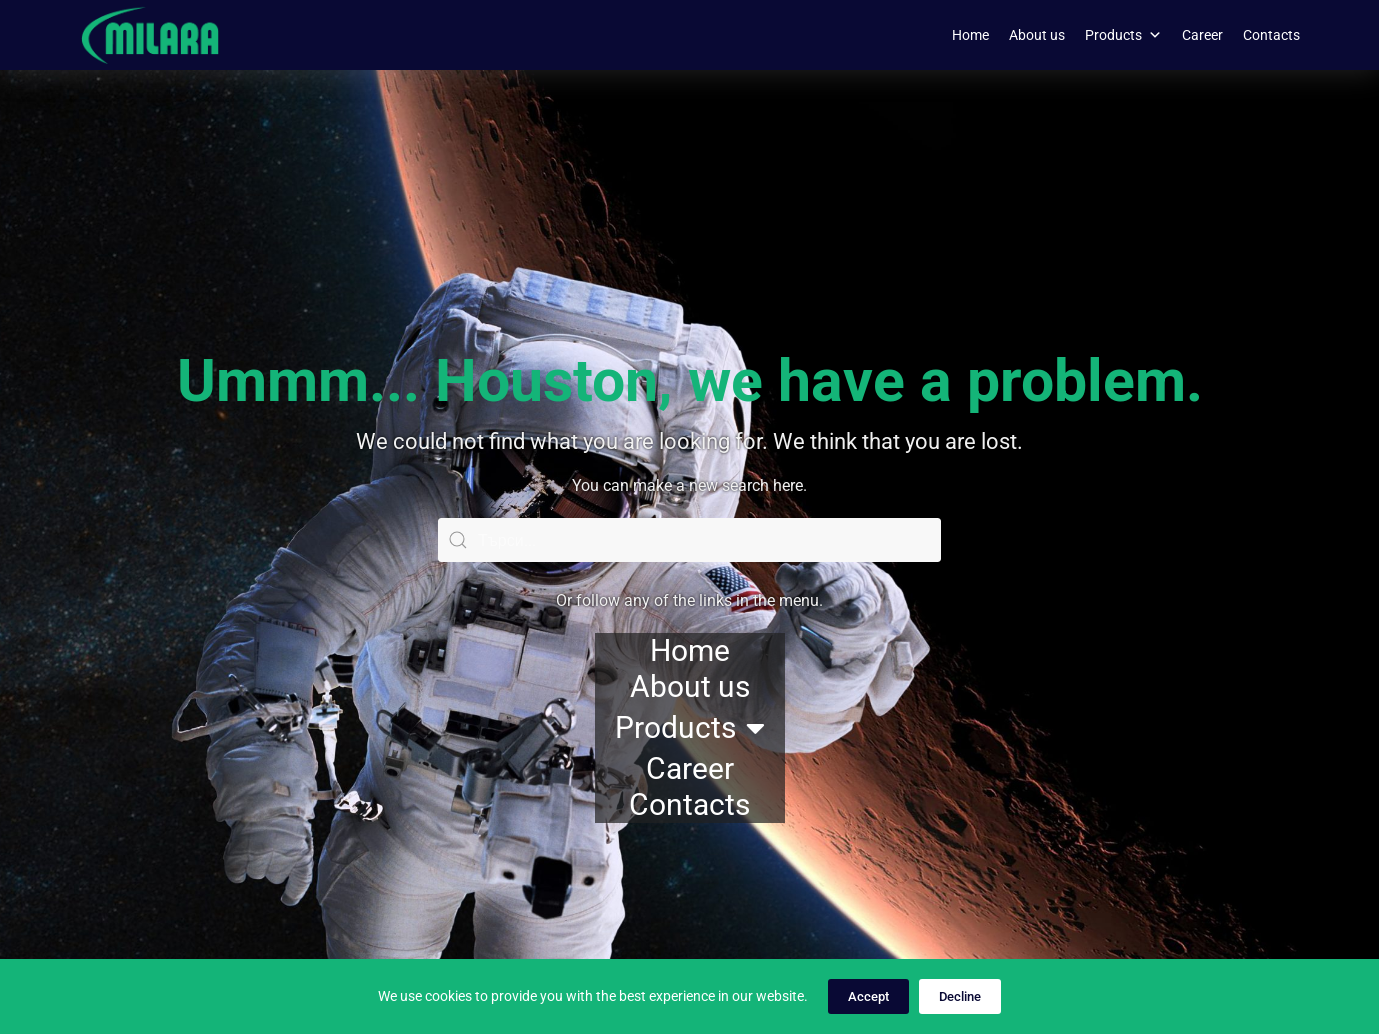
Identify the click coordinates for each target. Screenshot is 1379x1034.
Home (970, 35)
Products (1123, 35)
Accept (868, 996)
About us (1037, 35)
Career (1202, 35)
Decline (960, 996)
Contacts (1271, 35)
